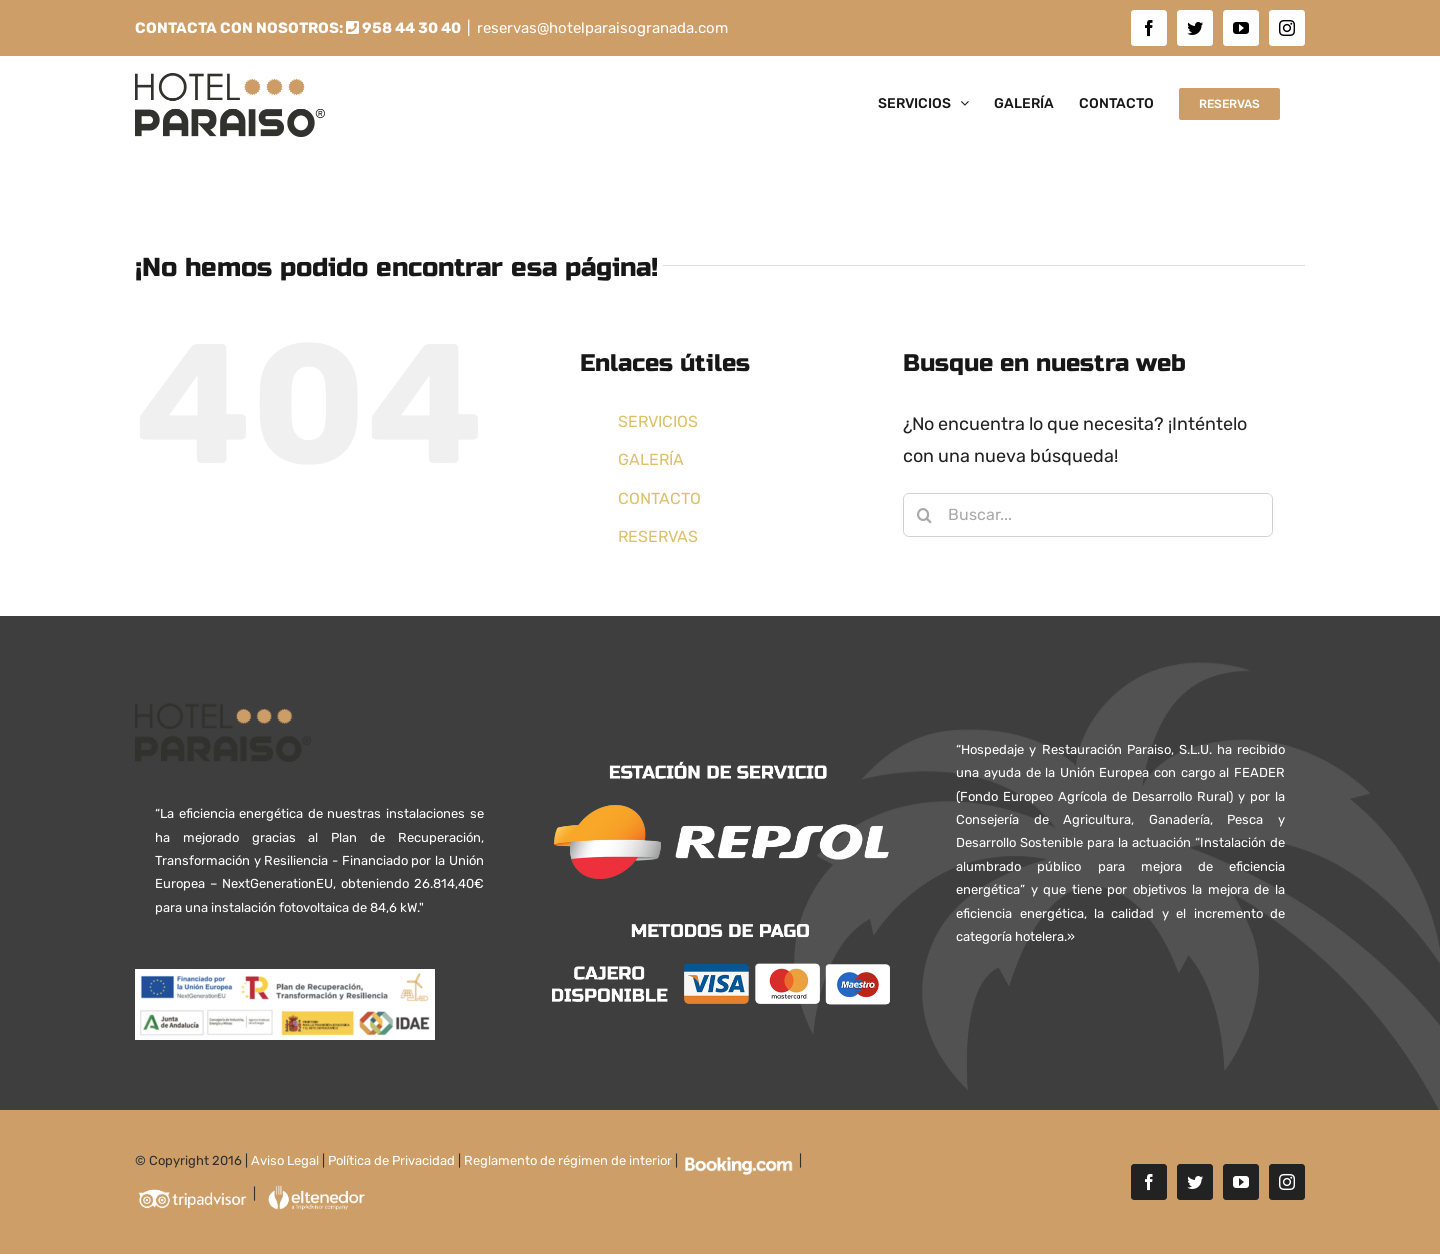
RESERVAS (658, 536)
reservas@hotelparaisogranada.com (602, 28)
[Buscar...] (1088, 515)
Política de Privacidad (391, 1160)
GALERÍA (651, 459)
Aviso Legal (285, 1160)
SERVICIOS (658, 421)
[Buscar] (925, 515)
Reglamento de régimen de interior (568, 1160)
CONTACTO (659, 498)
